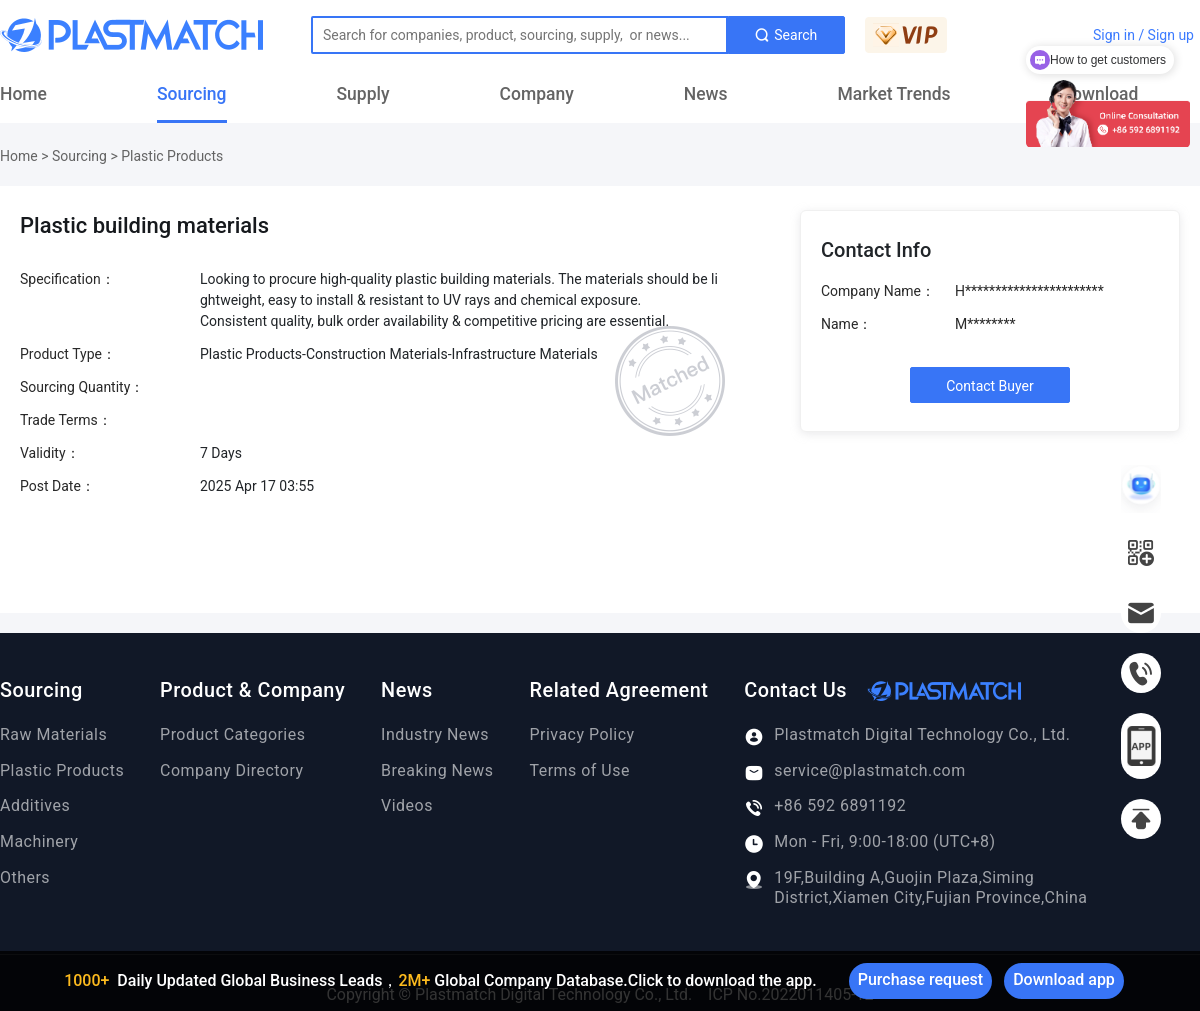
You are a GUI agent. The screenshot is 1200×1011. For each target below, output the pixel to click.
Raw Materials (53, 734)
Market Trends (894, 94)
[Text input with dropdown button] (519, 35)
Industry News (435, 734)
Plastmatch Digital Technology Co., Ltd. (907, 735)
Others (25, 877)
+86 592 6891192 (825, 806)
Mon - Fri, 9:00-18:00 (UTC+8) (869, 842)
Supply (363, 94)
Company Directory (231, 770)
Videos (407, 805)
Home (23, 94)
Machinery (39, 841)
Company (537, 94)
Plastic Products (172, 156)
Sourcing (192, 94)
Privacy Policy (582, 734)
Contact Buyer (990, 386)
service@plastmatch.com (854, 771)
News (706, 94)
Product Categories (232, 734)
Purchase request (920, 979)
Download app (1064, 979)
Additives (35, 805)
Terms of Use (580, 770)
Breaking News (437, 770)
